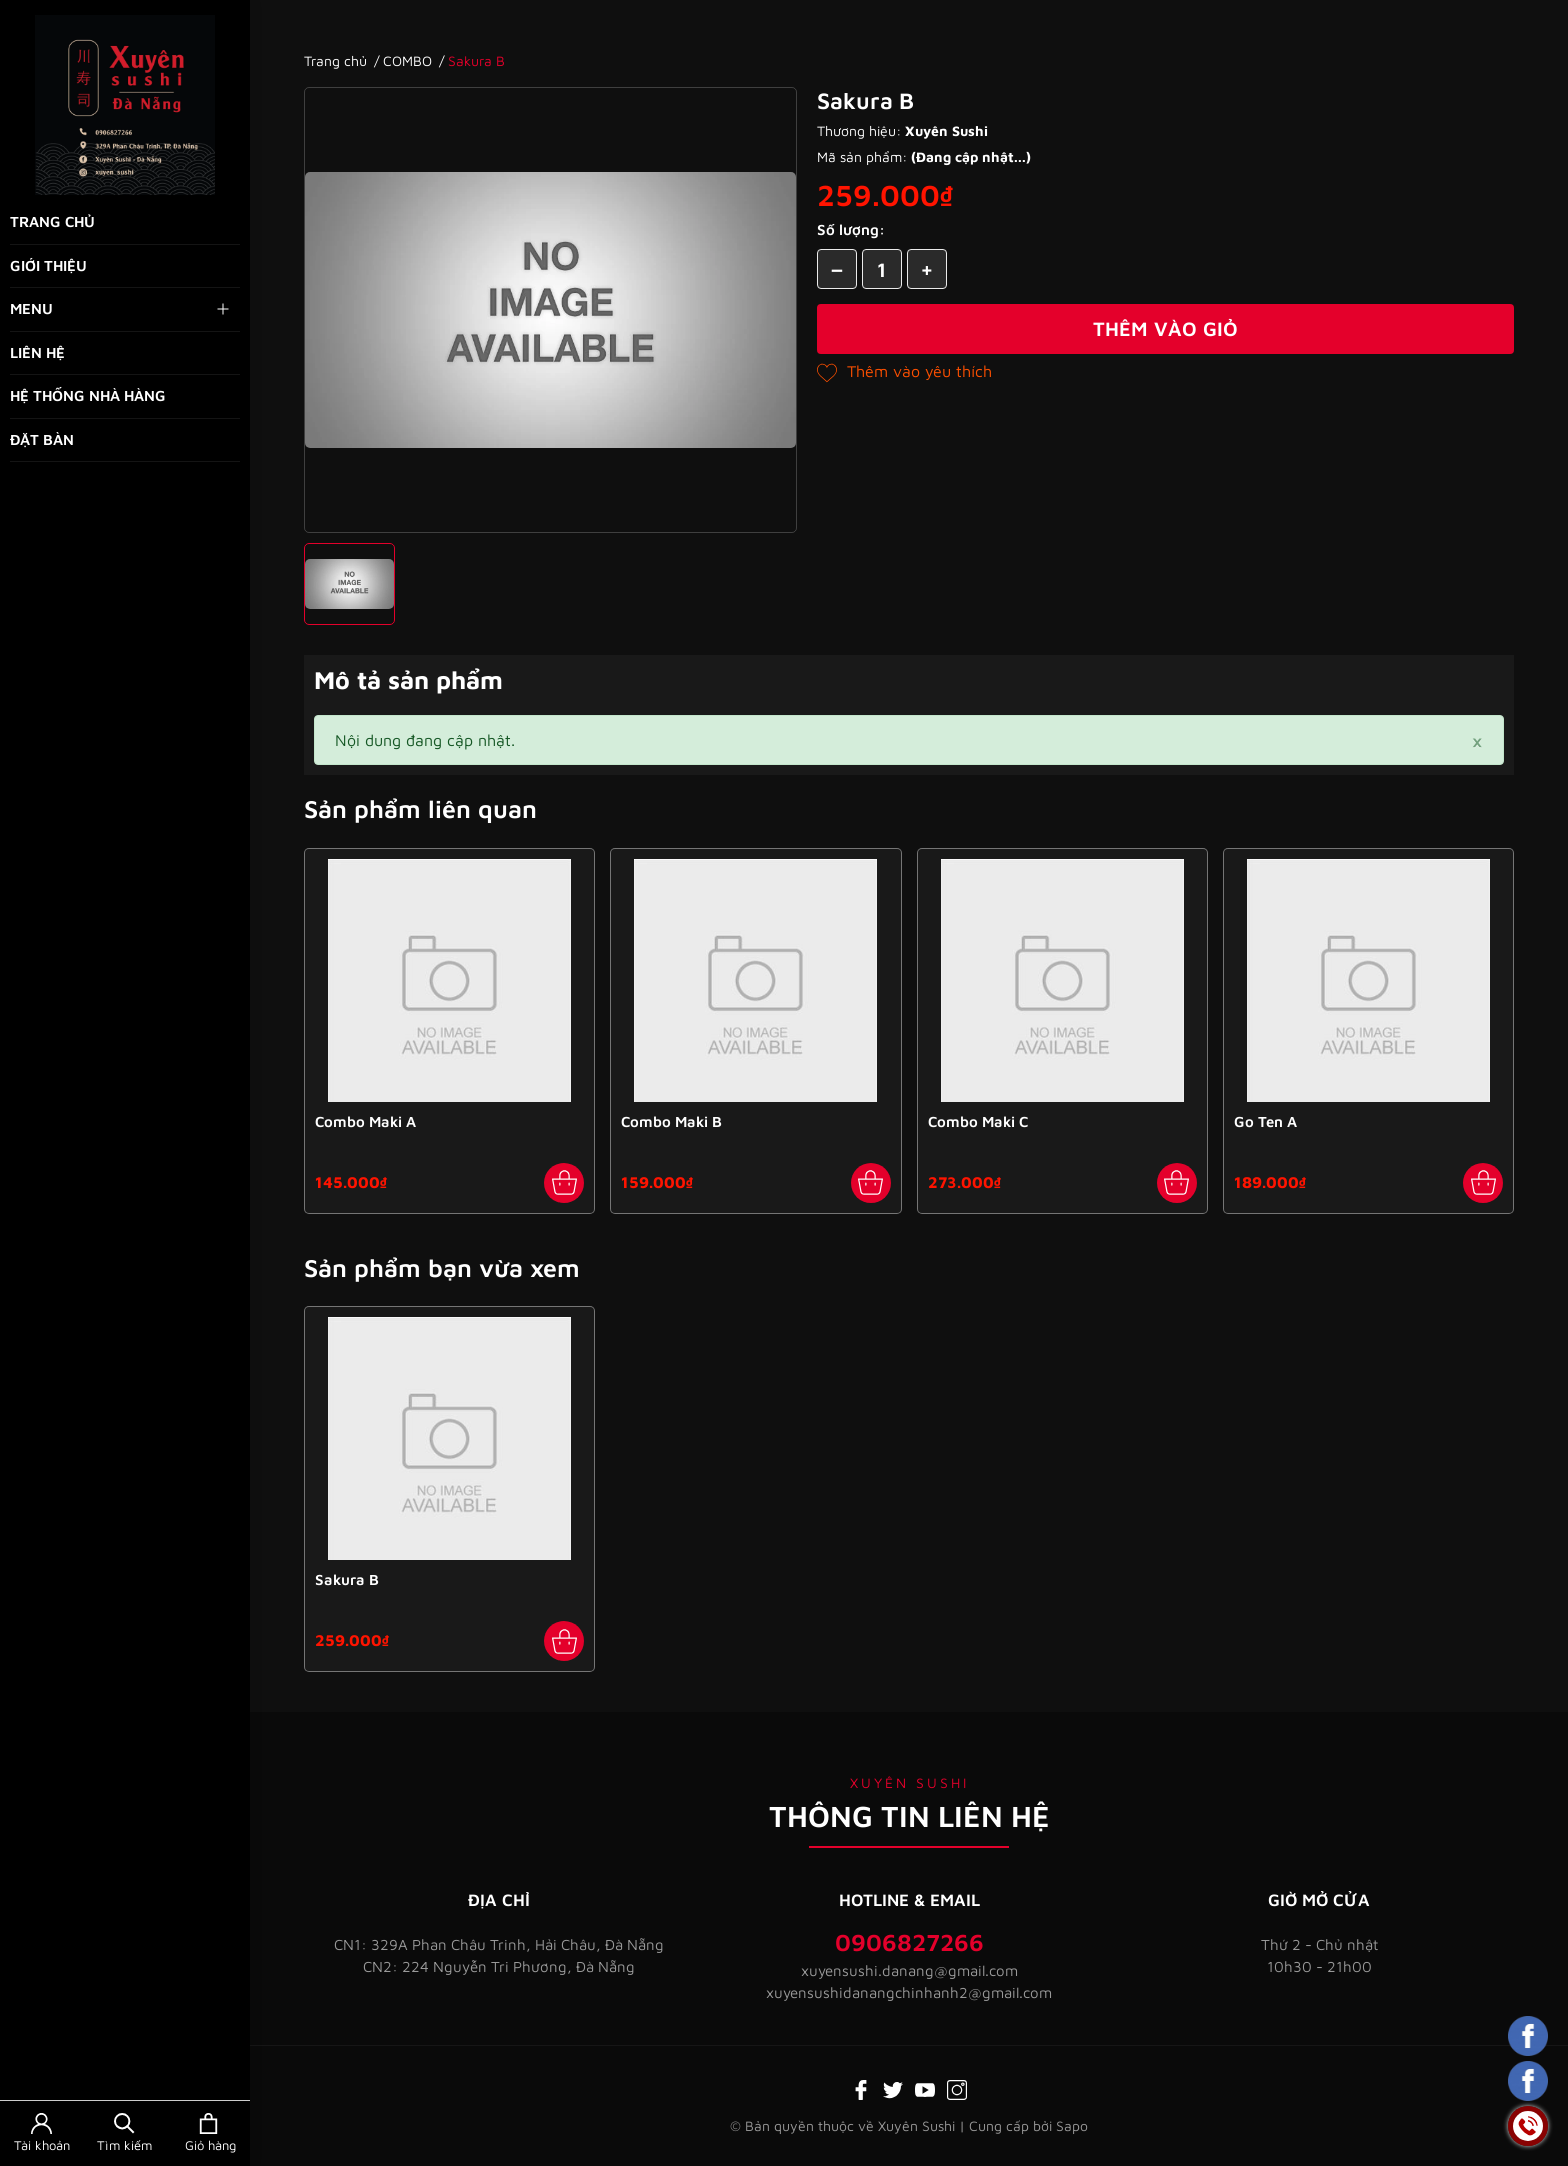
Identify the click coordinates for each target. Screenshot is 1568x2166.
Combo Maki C (978, 1121)
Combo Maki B (671, 1121)
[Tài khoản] (41, 2133)
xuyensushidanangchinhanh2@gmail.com (909, 1992)
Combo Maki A (365, 1121)
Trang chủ (52, 221)
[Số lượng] (882, 269)
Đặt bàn (42, 439)
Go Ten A (1265, 1121)
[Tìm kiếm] (124, 2133)
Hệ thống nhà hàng (88, 395)
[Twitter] (893, 2088)
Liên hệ (37, 352)
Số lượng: (851, 229)
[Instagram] (957, 2088)
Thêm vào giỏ (1165, 328)
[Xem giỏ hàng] (208, 2133)
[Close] (1477, 740)
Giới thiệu (48, 265)
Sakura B (347, 1579)
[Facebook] (861, 2088)
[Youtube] (925, 2088)
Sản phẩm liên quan (420, 808)
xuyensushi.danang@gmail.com (909, 1970)
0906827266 (909, 1942)
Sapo (1072, 2125)
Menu (121, 309)
